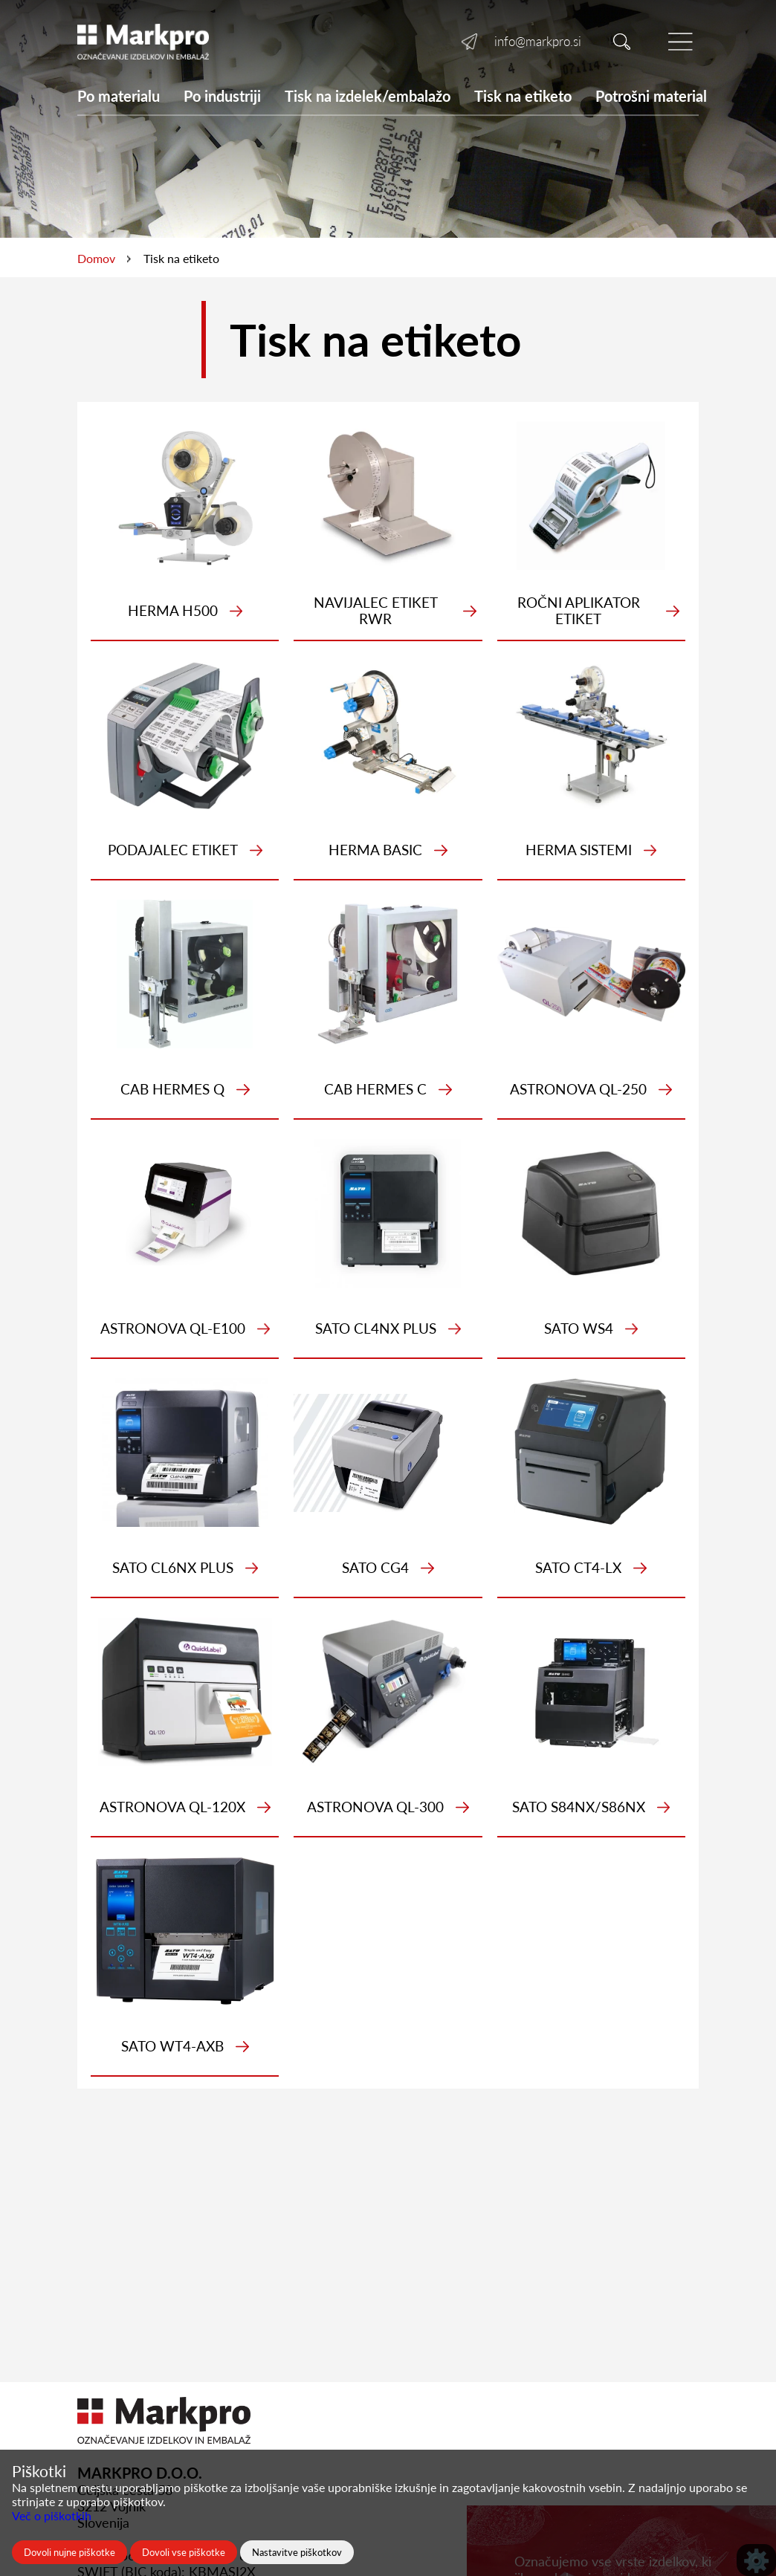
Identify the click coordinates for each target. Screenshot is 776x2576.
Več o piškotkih (51, 2515)
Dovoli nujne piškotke (69, 2552)
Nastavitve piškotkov (297, 2552)
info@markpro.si (537, 41)
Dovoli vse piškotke (183, 2552)
